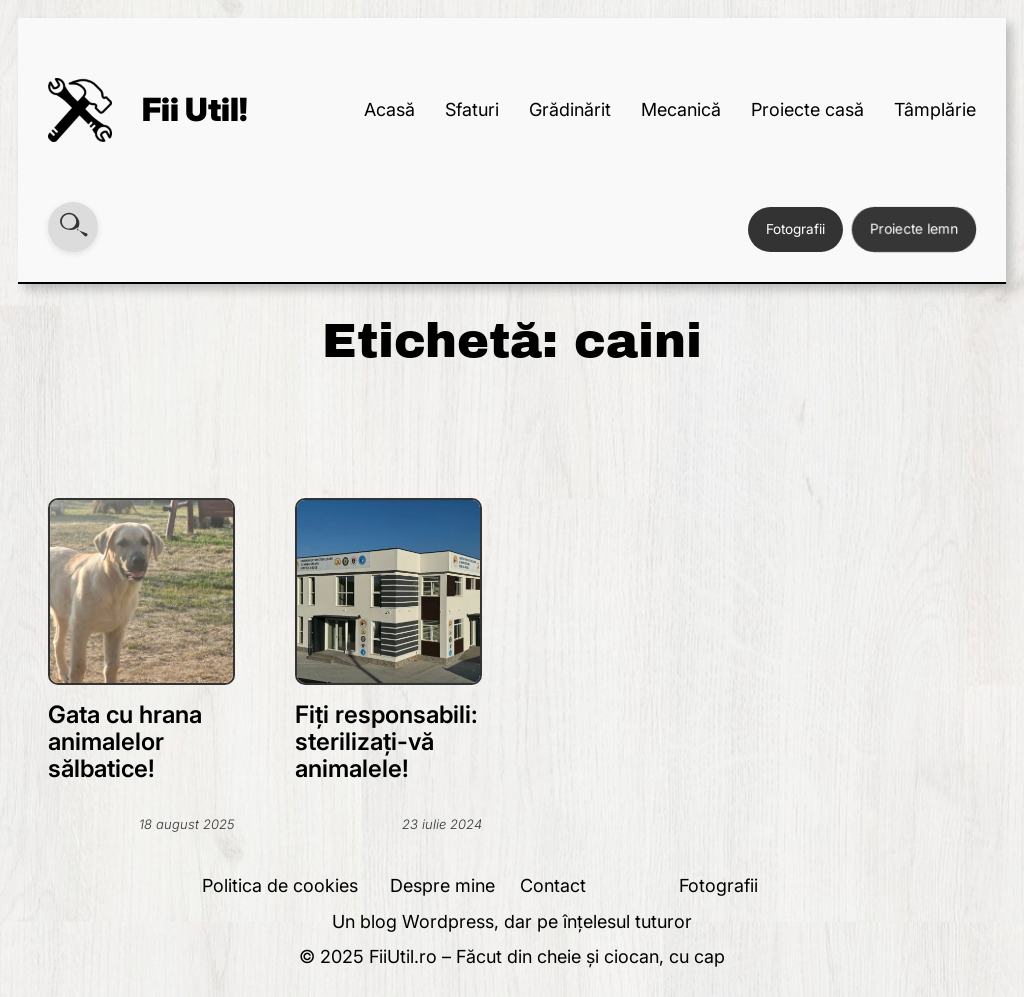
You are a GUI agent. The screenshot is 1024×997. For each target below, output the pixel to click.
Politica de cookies (280, 885)
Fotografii (795, 229)
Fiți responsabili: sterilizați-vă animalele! (386, 741)
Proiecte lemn (913, 229)
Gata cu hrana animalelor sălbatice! (125, 741)
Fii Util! (195, 109)
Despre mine (442, 885)
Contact (553, 885)
